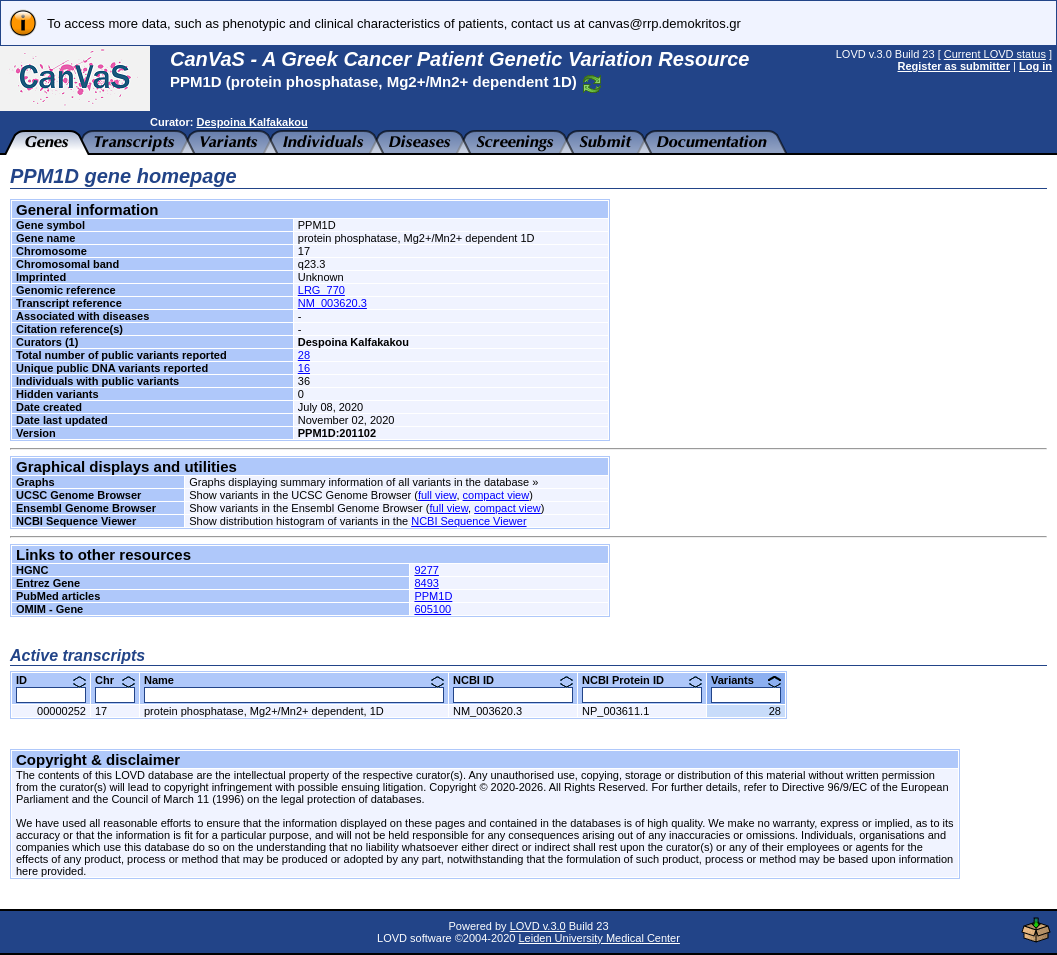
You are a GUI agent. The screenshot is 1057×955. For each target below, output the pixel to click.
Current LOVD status (995, 54)
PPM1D (433, 596)
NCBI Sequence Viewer (468, 521)
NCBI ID (513, 680)
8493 (426, 583)
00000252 (61, 711)
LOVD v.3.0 (538, 926)
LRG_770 (321, 290)
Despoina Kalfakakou (251, 122)
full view (437, 495)
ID (51, 680)
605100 (432, 609)
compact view (496, 495)
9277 (426, 570)
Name (294, 680)
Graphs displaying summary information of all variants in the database (359, 482)
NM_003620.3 (332, 303)
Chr (115, 680)
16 (304, 368)
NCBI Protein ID (642, 680)
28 (304, 355)
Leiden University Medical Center (598, 938)
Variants (746, 680)
